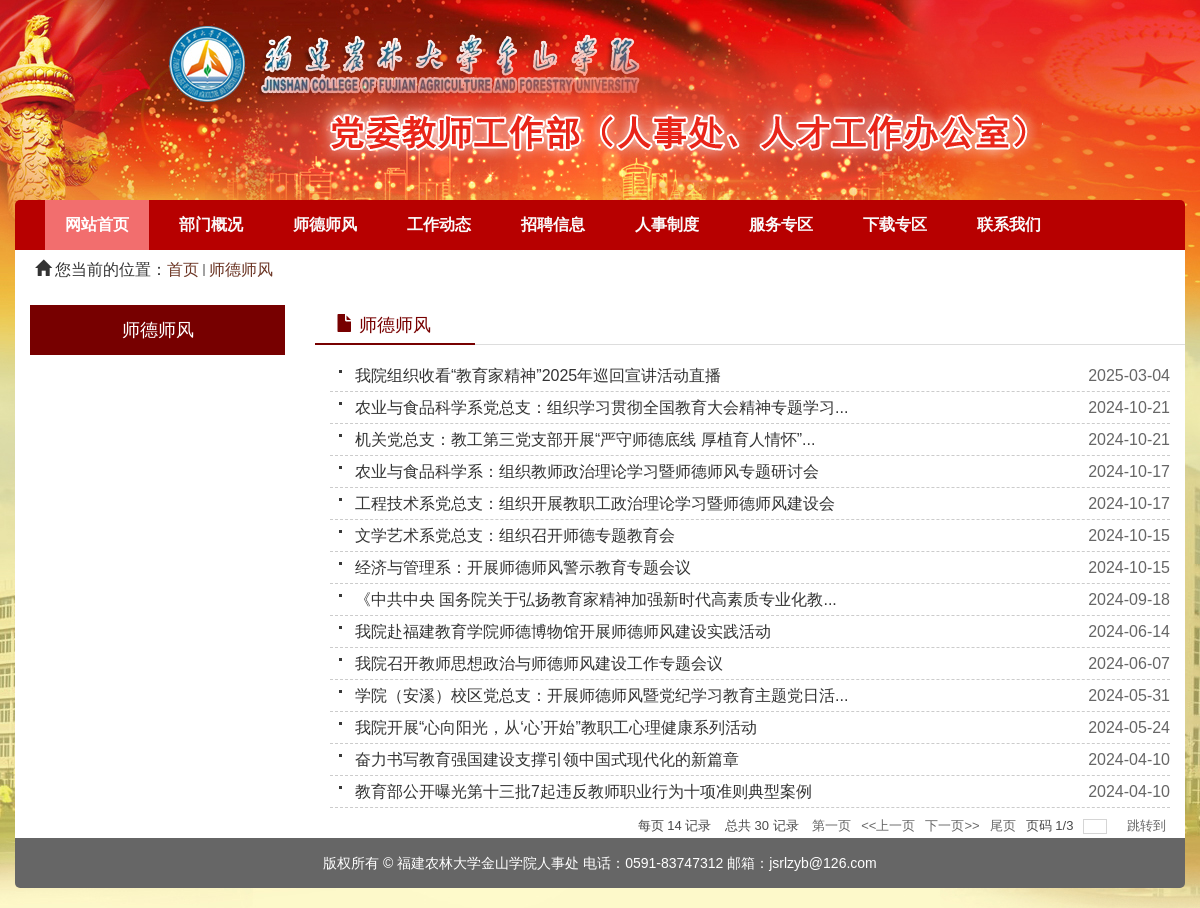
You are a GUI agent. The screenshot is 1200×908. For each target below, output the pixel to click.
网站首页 (97, 224)
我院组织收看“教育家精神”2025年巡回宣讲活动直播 (538, 375)
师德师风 (325, 224)
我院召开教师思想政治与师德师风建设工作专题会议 (539, 663)
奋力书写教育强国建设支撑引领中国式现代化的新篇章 (547, 759)
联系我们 (1009, 224)
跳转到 (1148, 825)
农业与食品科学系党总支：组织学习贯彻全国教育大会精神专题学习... (601, 407)
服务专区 (781, 224)
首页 (183, 269)
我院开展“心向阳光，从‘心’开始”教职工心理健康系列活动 (556, 727)
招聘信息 (553, 224)
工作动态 (439, 224)
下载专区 (895, 224)
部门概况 (211, 224)
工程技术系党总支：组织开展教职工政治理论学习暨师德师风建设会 (595, 503)
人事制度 (667, 224)
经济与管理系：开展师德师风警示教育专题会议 (523, 567)
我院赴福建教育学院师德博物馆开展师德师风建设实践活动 (563, 631)
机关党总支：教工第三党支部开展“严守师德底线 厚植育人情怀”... (585, 439)
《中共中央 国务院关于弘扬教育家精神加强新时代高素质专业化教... (596, 599)
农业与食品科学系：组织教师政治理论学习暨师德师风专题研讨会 (587, 471)
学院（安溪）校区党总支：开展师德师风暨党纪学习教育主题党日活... (601, 695)
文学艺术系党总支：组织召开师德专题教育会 (515, 535)
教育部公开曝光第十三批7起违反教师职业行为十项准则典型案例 (583, 791)
